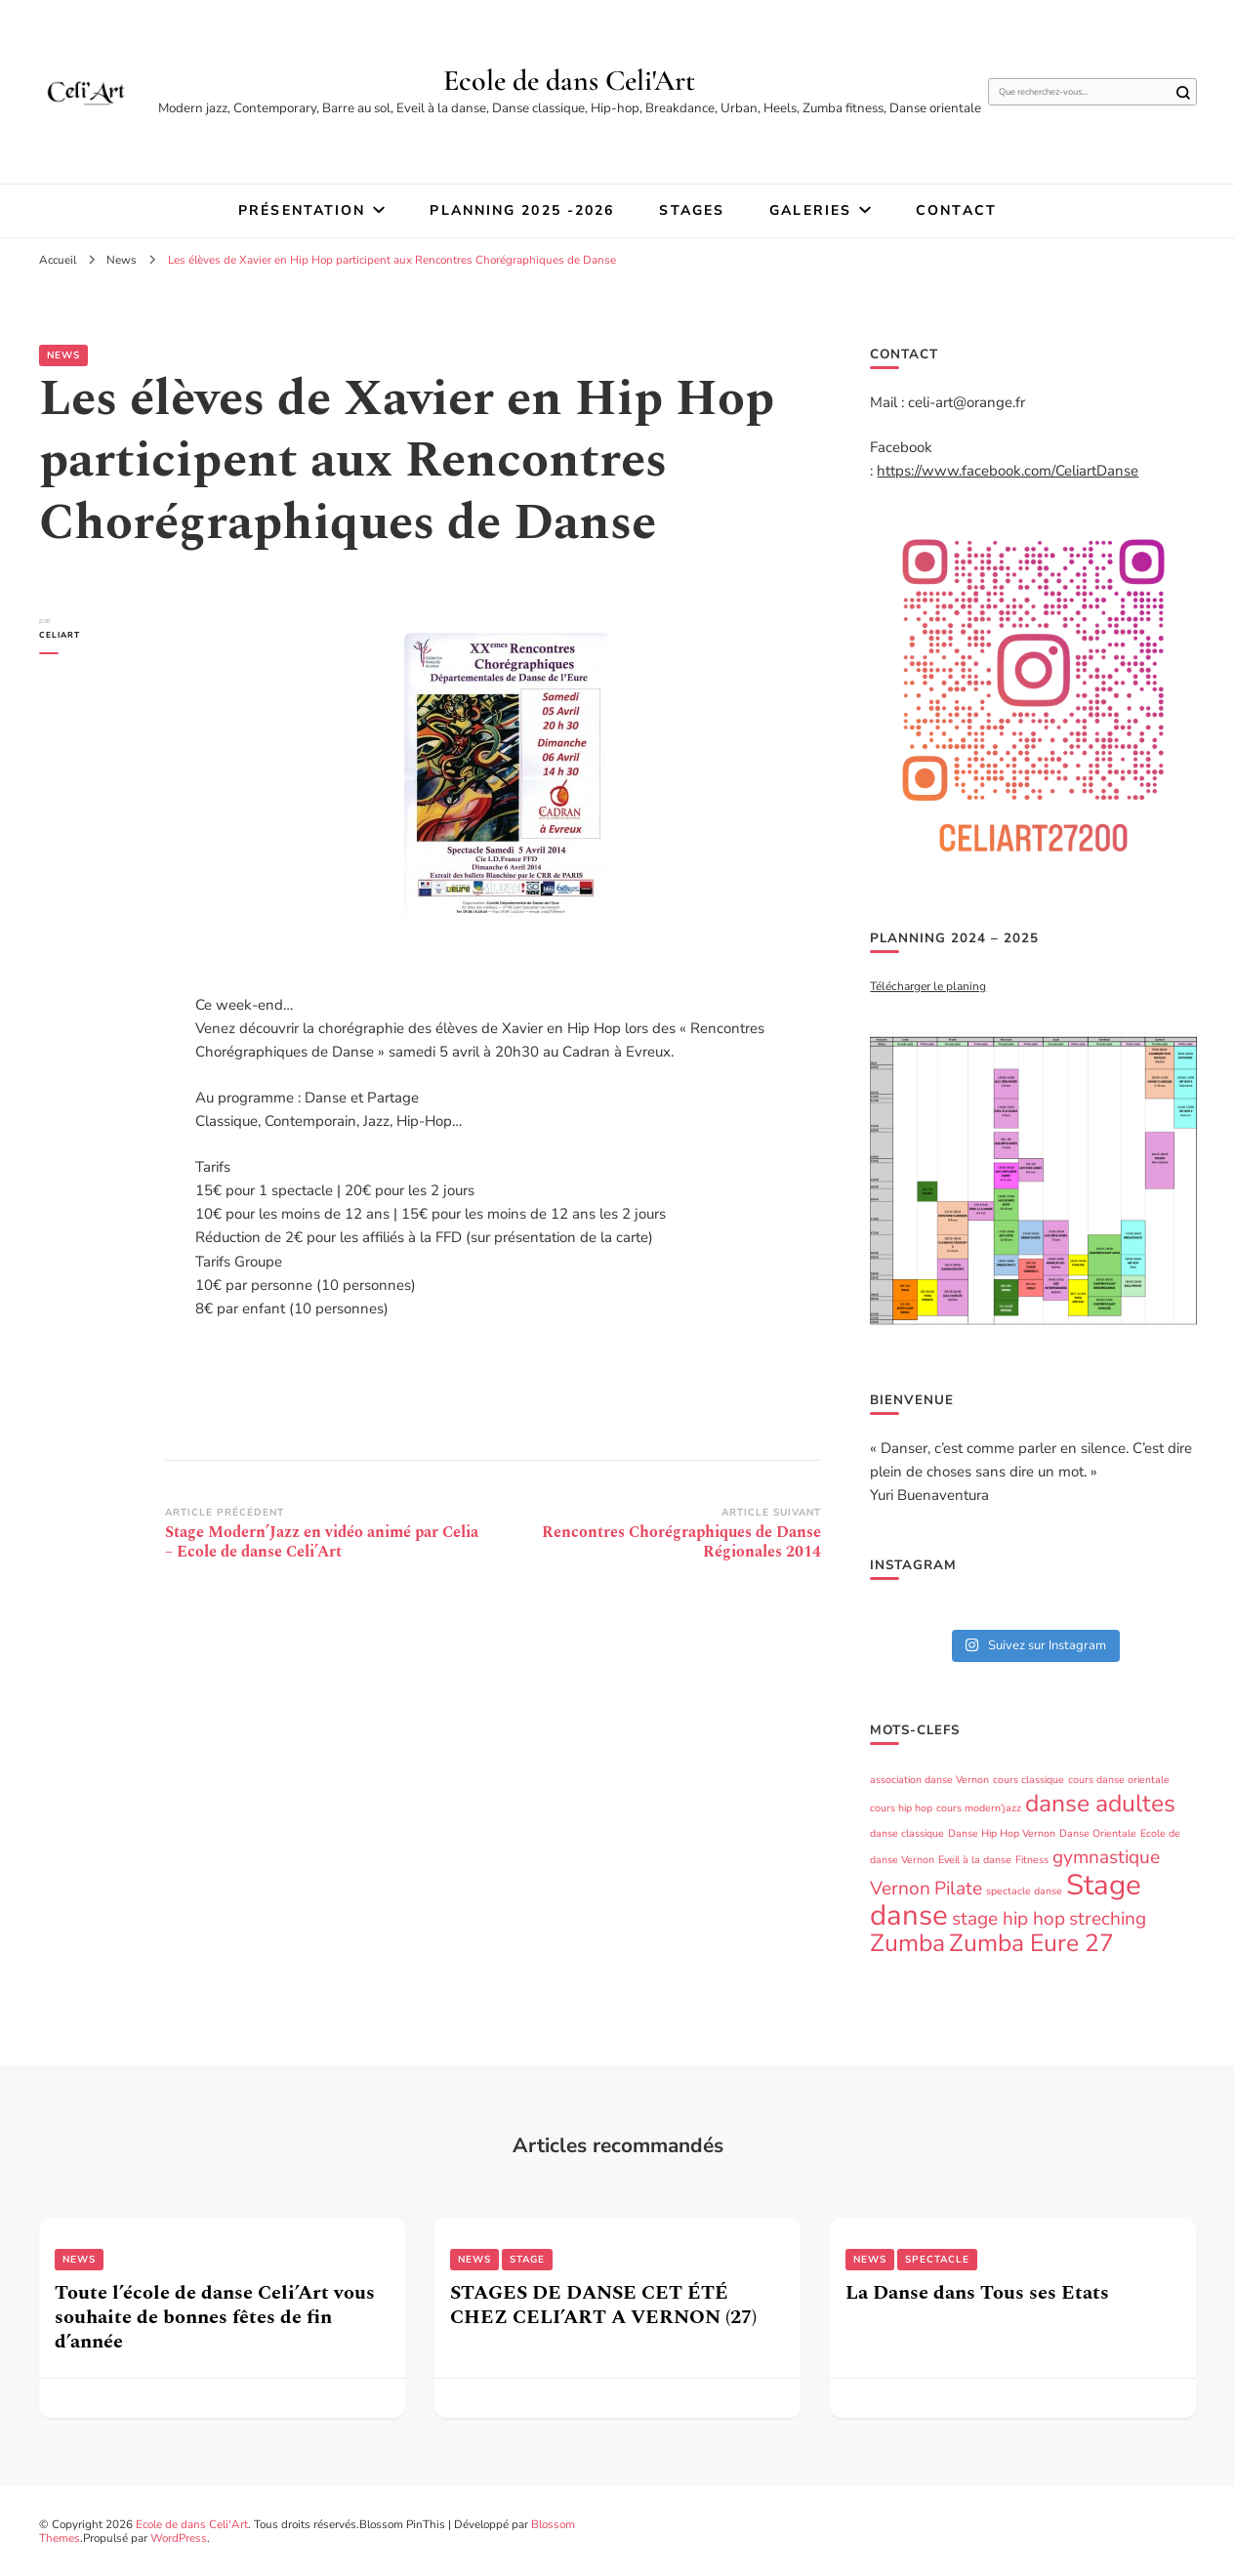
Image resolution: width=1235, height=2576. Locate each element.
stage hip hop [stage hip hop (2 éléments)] (1008, 1919)
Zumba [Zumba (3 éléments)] (907, 1943)
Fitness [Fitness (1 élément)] (1032, 1859)
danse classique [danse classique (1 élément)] (907, 1833)
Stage (527, 2259)
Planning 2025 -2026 (522, 210)
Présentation (301, 210)
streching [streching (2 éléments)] (1107, 1919)
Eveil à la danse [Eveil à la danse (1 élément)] (974, 1859)
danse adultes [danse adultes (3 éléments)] (1100, 1803)
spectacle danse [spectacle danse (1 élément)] (1024, 1891)
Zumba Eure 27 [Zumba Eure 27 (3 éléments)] (1031, 1943)
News (63, 355)
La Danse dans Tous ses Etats (977, 2292)
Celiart (59, 635)
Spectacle (937, 2259)
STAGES (691, 210)
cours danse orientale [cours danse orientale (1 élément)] (1119, 1779)
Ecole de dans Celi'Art (569, 80)
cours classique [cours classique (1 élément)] (1028, 1779)
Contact (956, 210)
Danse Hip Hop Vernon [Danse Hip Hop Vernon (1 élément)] (1001, 1833)
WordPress (178, 2538)
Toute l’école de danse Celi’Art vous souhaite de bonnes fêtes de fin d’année (215, 2317)
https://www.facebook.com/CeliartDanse (1007, 470)
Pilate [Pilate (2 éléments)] (958, 1888)
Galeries (810, 210)
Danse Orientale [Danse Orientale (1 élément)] (1097, 1833)
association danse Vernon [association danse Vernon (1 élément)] (929, 1779)
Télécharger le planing (928, 986)
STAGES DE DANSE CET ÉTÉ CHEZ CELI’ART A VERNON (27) (603, 2305)
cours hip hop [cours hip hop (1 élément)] (901, 1808)
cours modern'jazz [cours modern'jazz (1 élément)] (978, 1808)
